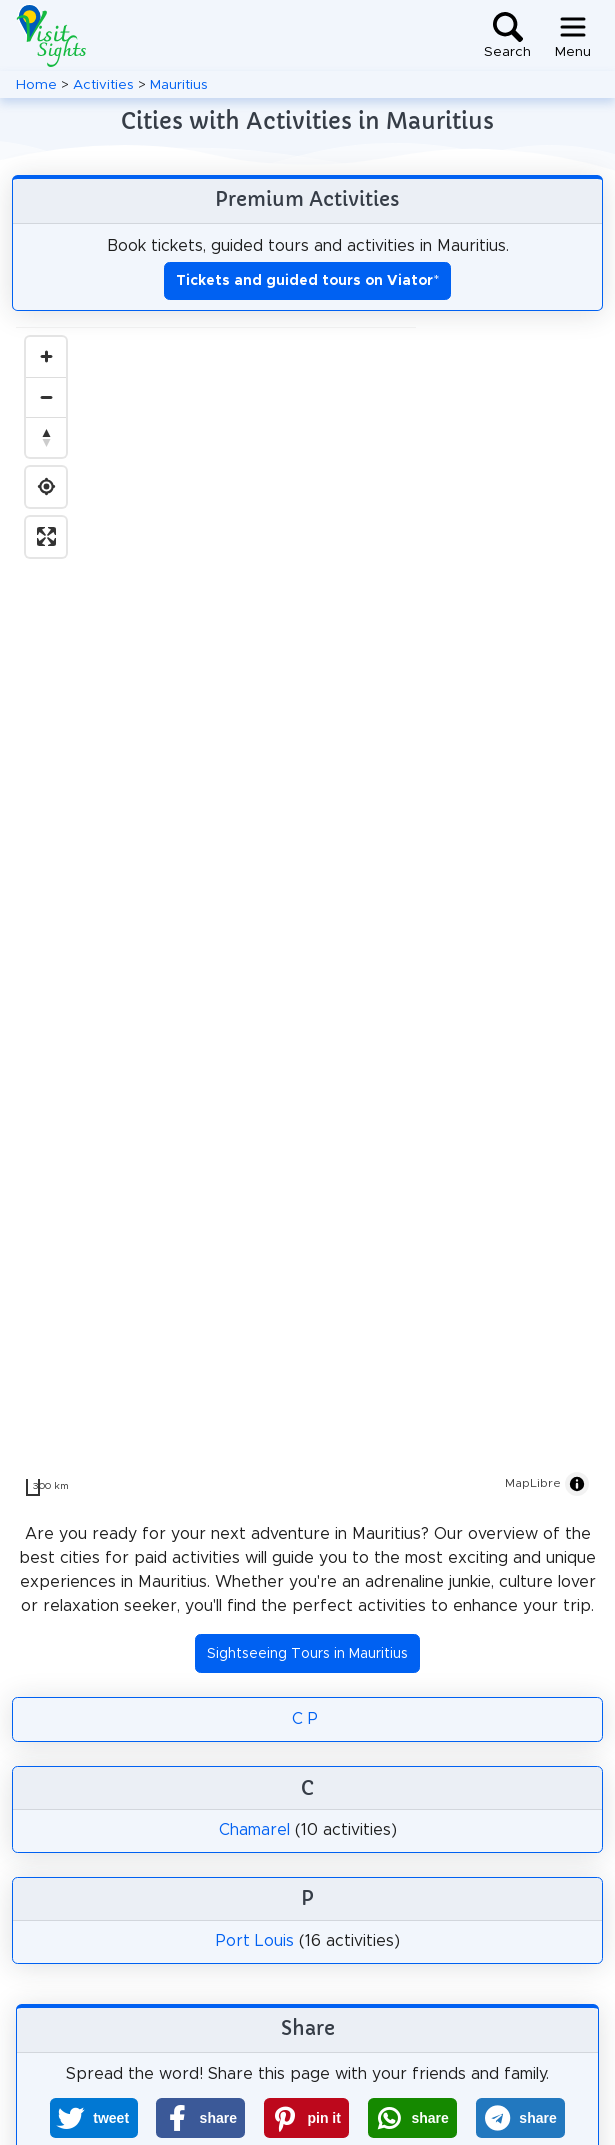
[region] (307, 917)
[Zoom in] (46, 357)
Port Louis (255, 1941)
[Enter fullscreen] (46, 537)
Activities (103, 85)
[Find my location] (46, 487)
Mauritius (179, 85)
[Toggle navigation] (573, 36)
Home (36, 85)
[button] (94, 2118)
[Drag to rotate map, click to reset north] (46, 437)
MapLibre (533, 1483)
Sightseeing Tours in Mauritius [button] (307, 1654)
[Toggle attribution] (577, 1484)
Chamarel (254, 1830)
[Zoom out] (46, 397)
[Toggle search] (507, 36)
